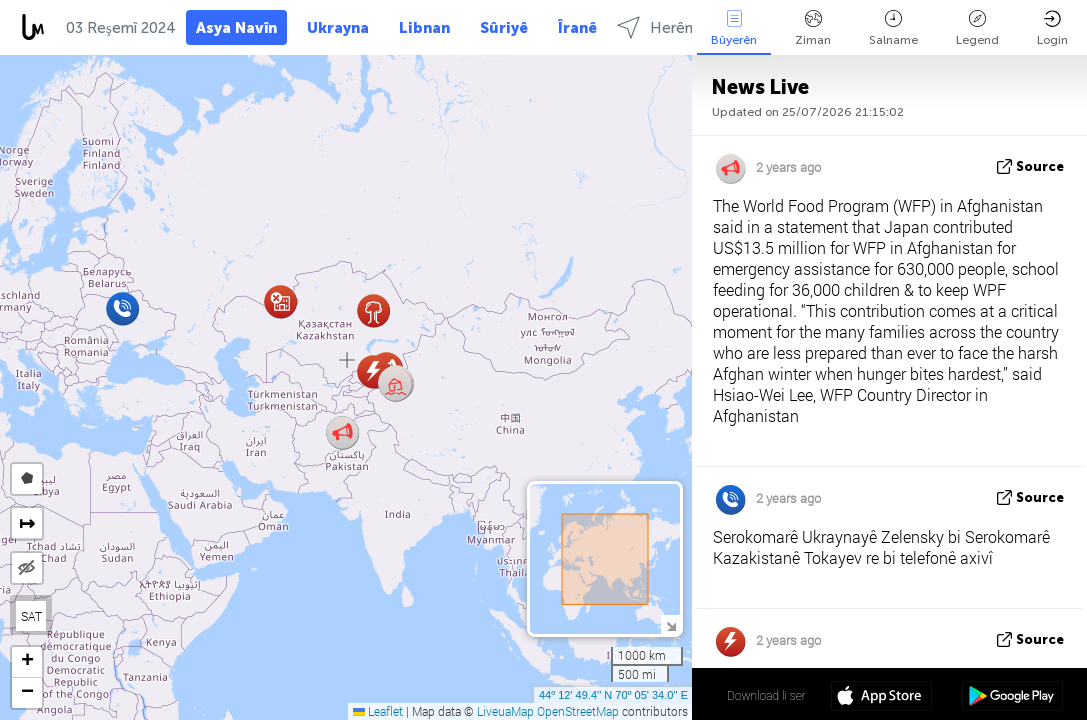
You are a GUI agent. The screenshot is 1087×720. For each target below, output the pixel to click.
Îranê (577, 28)
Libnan (424, 28)
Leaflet (378, 711)
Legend (977, 28)
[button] (395, 384)
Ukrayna (338, 28)
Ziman (813, 28)
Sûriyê (504, 28)
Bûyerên (734, 28)
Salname (893, 28)
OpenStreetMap (578, 711)
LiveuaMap (505, 711)
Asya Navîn (236, 28)
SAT (31, 616)
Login (1052, 28)
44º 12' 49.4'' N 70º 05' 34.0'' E (613, 695)
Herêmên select (689, 27)
